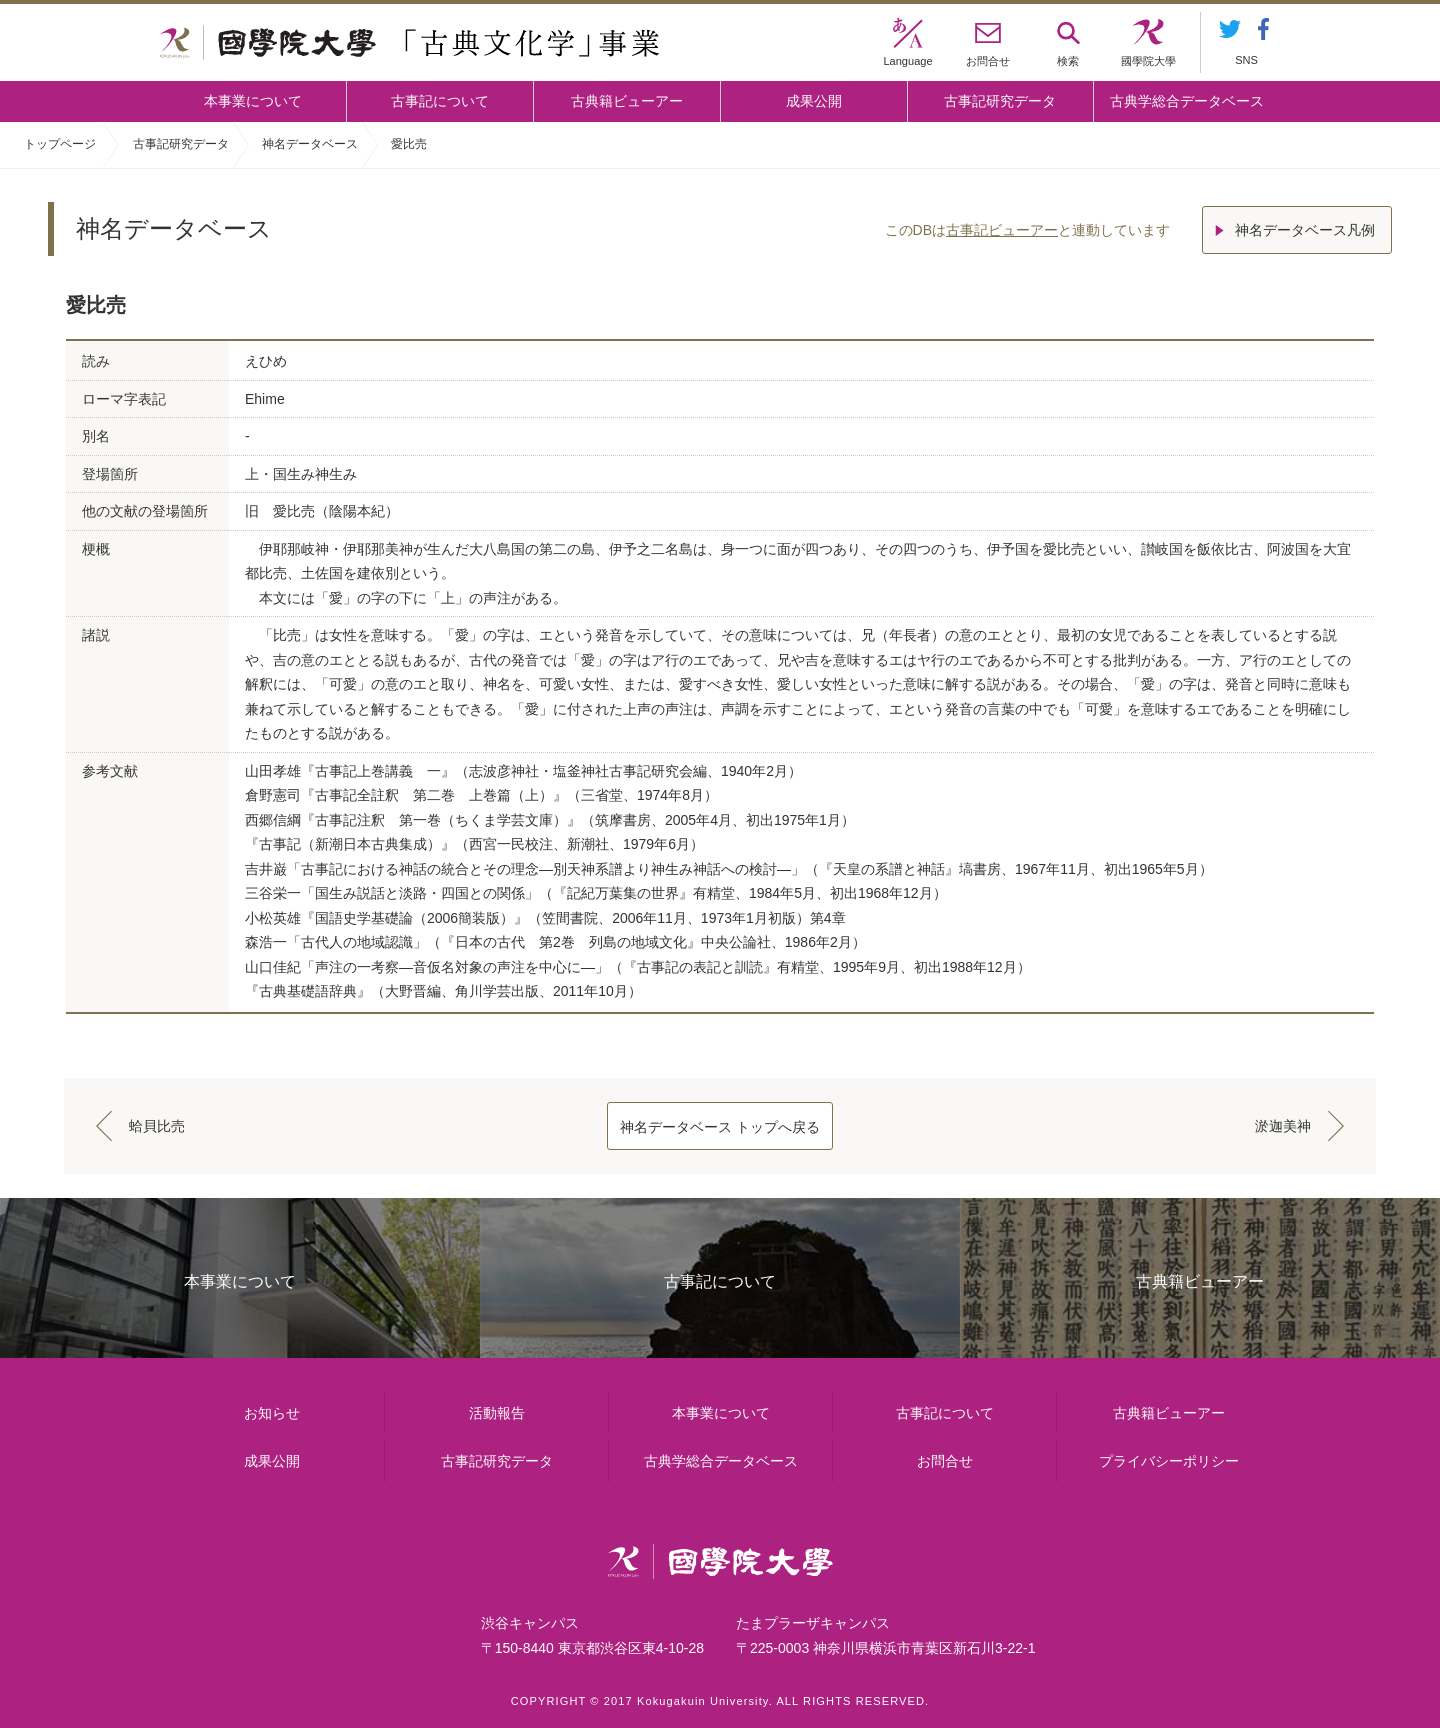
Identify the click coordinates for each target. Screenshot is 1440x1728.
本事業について (253, 101)
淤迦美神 (1283, 1126)
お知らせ (272, 1413)
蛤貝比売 (157, 1126)
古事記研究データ (1000, 101)
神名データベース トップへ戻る (720, 1127)
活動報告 (497, 1413)
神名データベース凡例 (1305, 230)
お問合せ (945, 1461)
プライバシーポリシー (1169, 1461)
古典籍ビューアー (627, 101)
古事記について (440, 101)
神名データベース (310, 144)
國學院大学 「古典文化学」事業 (409, 43)
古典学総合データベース (1187, 101)
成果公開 (814, 101)
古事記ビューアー (1002, 230)
